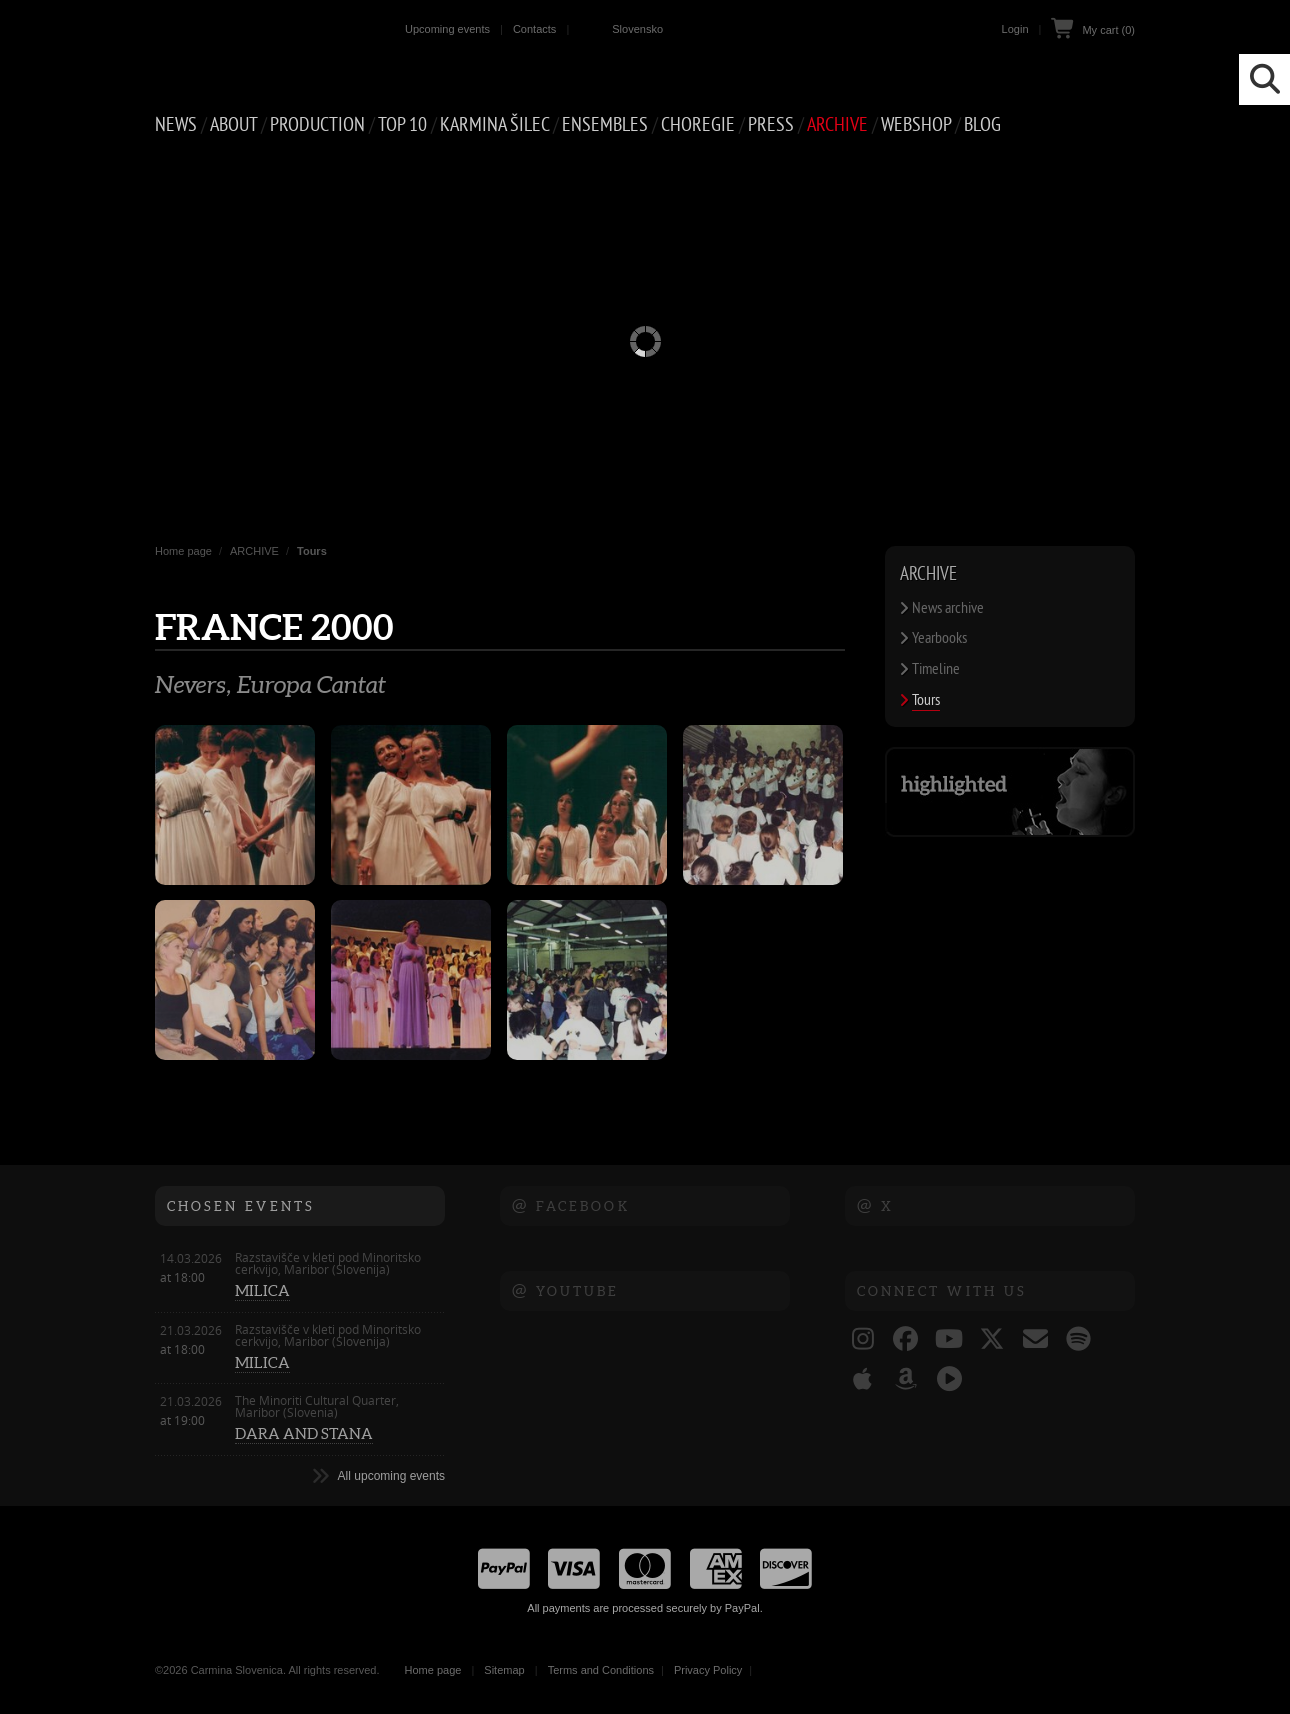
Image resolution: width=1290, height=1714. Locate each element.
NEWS (176, 125)
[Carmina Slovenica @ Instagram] (862, 1341)
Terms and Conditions (601, 1670)
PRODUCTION (317, 125)
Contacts (534, 29)
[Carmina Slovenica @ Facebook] (905, 1341)
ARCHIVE (837, 125)
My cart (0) (1108, 30)
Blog (982, 125)
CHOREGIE (698, 125)
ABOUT (233, 125)
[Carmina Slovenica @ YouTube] (949, 1341)
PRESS (771, 125)
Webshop (916, 125)
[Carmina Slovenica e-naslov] (1035, 1341)
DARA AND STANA (304, 1433)
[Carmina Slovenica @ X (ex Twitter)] (992, 1341)
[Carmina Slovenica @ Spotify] (1078, 1341)
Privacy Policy (708, 1670)
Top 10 (402, 125)
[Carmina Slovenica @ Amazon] (905, 1381)
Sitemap (504, 1670)
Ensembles (605, 125)
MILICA (262, 1290)
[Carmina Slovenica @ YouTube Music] (949, 1381)
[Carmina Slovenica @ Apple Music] (862, 1381)
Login (1015, 29)
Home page (183, 551)
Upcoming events (447, 29)
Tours (312, 551)
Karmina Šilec (494, 125)
